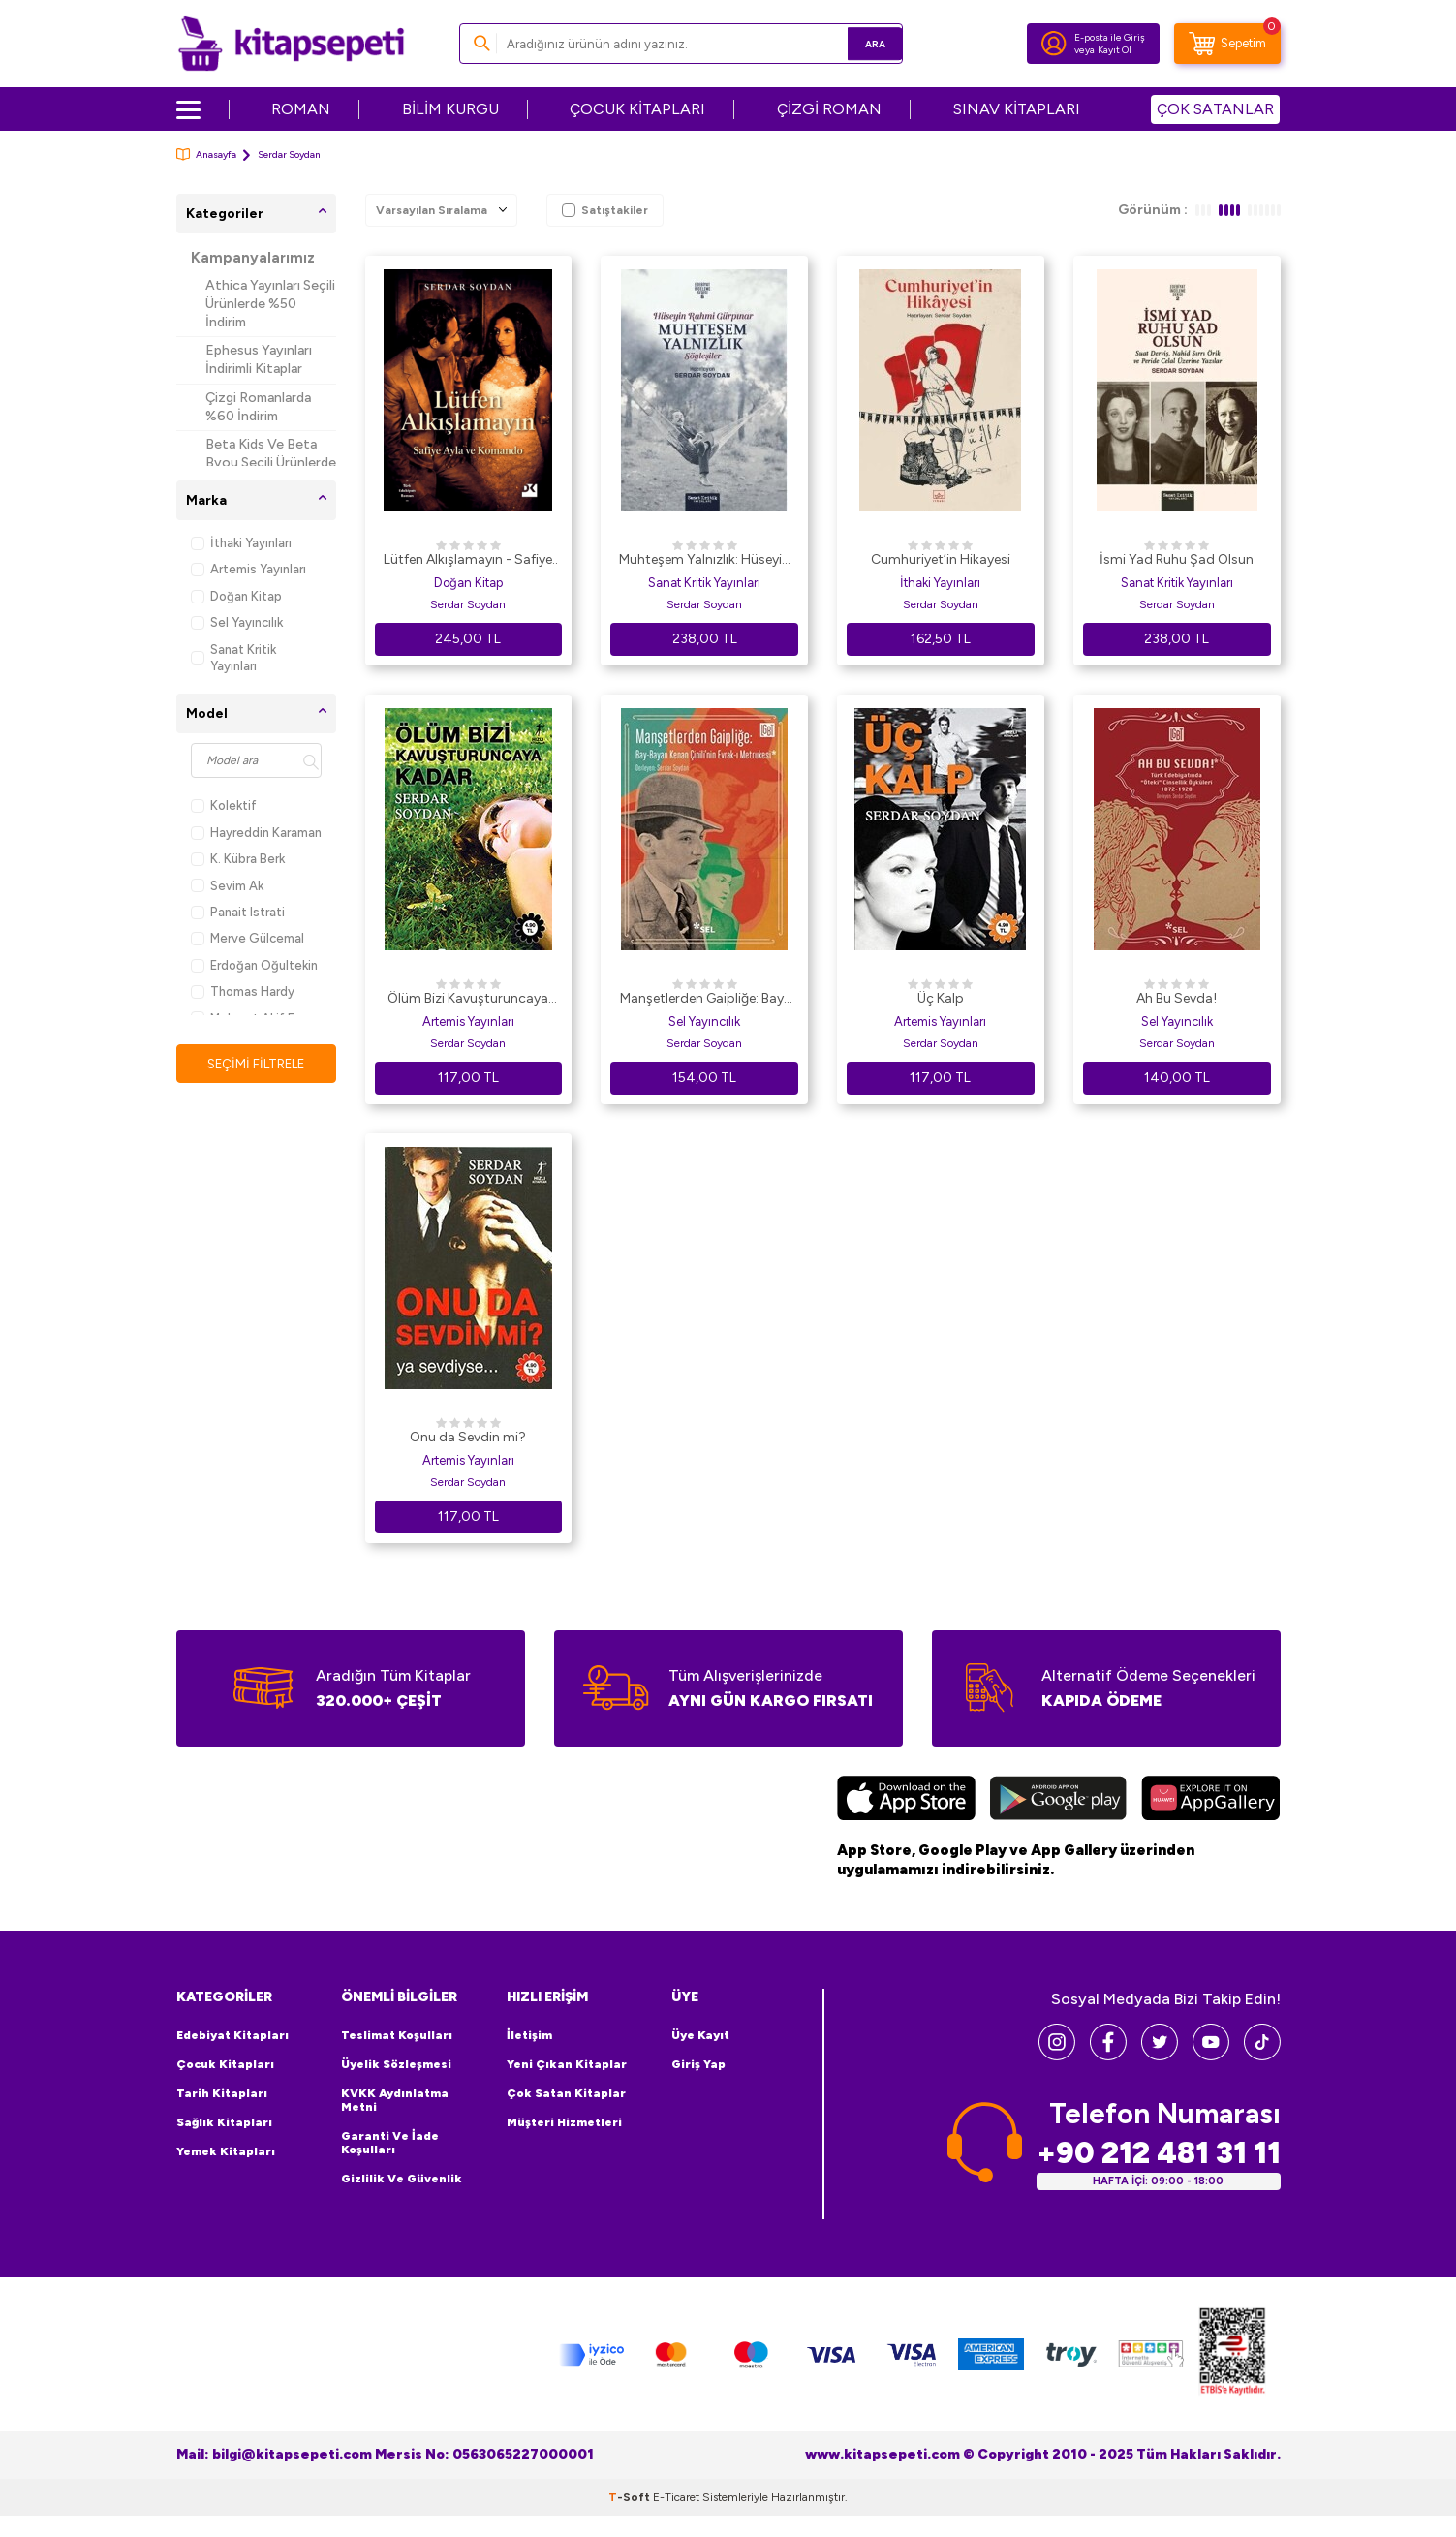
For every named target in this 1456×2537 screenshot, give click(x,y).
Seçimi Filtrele (256, 1064)
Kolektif (224, 805)
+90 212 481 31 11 (1159, 2152)
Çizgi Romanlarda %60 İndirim (258, 406)
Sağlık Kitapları (224, 2122)
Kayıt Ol (1114, 50)
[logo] (291, 44)
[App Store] (906, 1801)
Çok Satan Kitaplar (566, 2093)
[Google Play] (1058, 1801)
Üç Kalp (940, 998)
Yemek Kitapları (225, 2151)
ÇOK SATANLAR (1215, 109)
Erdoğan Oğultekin (254, 965)
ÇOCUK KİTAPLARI (637, 109)
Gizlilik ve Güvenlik (401, 2178)
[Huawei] (1210, 1801)
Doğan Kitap (236, 596)
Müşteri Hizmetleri (564, 2122)
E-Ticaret (676, 2496)
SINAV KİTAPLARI (1016, 109)
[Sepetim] (1227, 43)
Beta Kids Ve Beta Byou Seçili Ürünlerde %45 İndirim (270, 462)
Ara (860, 43)
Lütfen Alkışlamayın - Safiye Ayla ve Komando (468, 561)
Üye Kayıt (700, 2035)
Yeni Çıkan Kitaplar (567, 2064)
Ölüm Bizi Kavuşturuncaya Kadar (467, 999)
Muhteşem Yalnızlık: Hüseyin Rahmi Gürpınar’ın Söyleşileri (704, 561)
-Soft (630, 2496)
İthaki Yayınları (241, 543)
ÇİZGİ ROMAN (829, 109)
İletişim (529, 2035)
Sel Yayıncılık (237, 622)
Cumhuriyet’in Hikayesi (940, 559)
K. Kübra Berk (238, 858)
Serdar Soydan (468, 604)
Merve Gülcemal (247, 938)
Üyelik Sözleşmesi (396, 2064)
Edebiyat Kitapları (232, 2035)
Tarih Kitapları (221, 2093)
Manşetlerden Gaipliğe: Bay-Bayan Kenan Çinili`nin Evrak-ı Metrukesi (704, 999)
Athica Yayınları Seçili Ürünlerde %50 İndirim (270, 303)
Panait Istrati (238, 912)
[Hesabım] (1054, 43)
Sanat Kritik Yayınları (233, 657)
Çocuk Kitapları (225, 2064)
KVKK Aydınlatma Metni (395, 2100)
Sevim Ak (227, 886)
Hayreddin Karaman (256, 832)
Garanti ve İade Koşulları (390, 2142)
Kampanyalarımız (253, 257)
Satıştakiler (605, 210)
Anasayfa (206, 154)
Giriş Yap (698, 2064)
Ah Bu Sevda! (1176, 998)
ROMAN (300, 109)
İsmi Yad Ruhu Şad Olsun (1177, 559)
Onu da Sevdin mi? (468, 1437)
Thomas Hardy (242, 991)
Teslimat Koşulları (396, 2035)
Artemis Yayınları (248, 569)
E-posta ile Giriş (1109, 37)
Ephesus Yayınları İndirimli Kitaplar (258, 359)
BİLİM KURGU (450, 109)
